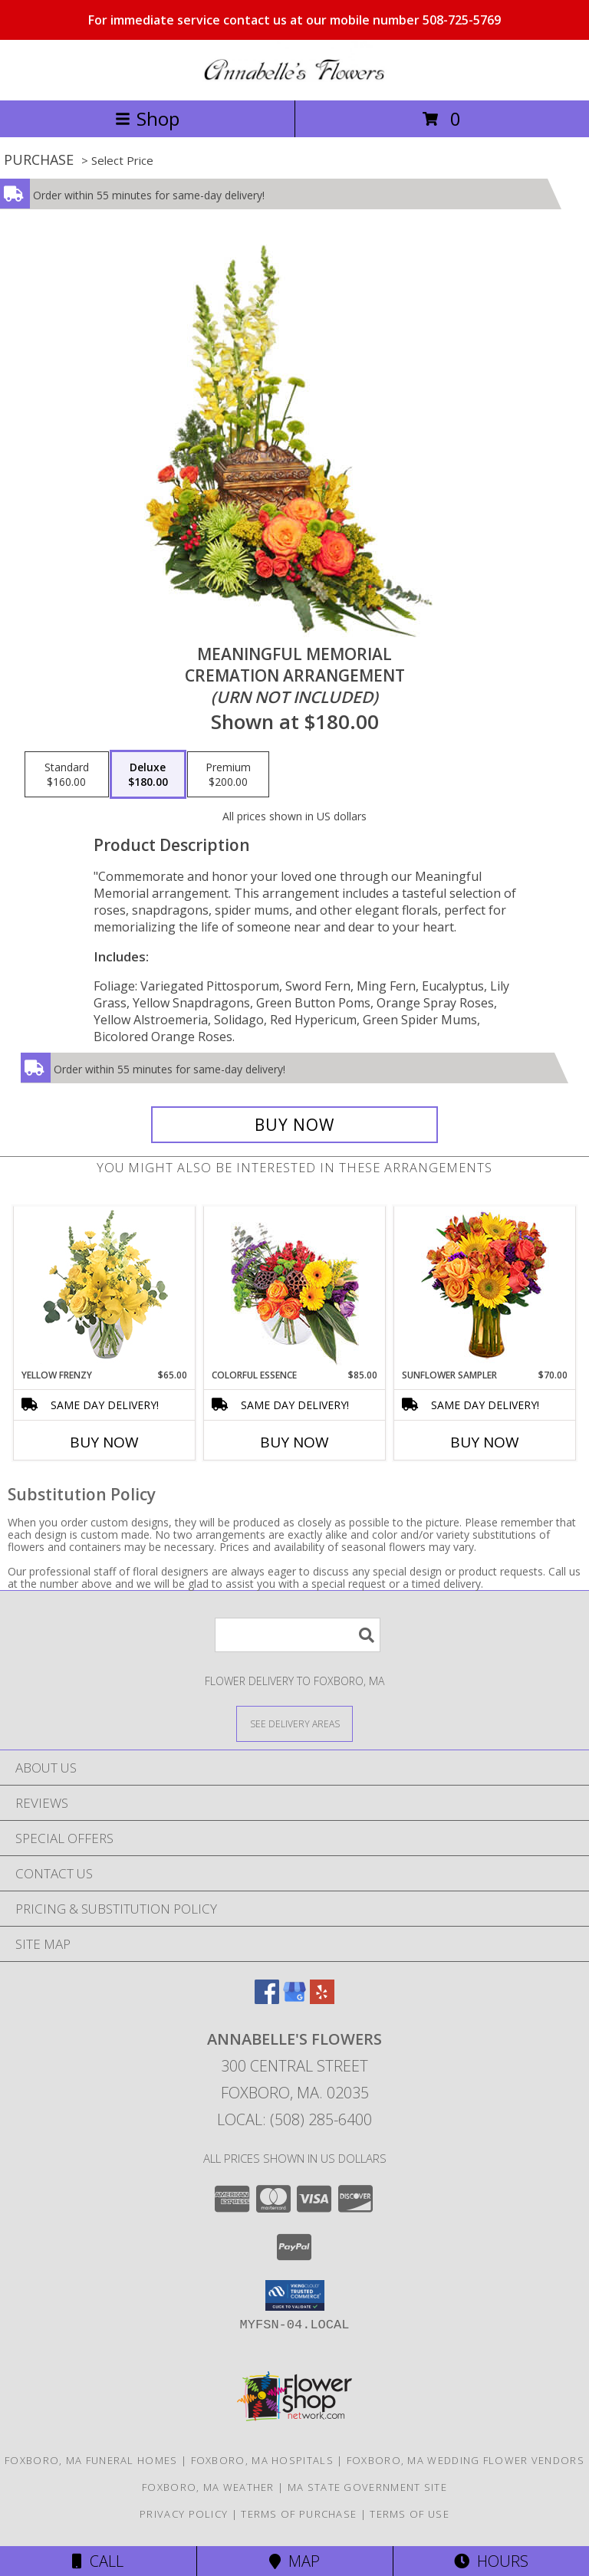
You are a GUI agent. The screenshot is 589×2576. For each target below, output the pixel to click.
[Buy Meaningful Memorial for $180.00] (294, 1124)
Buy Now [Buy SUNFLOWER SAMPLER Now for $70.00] (484, 1442)
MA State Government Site (367, 2487)
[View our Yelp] (322, 1999)
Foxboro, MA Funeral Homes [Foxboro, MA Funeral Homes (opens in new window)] (91, 2460)
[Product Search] (297, 1635)
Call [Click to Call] (97, 2561)
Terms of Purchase (299, 2514)
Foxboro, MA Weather (208, 2487)
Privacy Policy (184, 2514)
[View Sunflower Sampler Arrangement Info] (485, 1287)
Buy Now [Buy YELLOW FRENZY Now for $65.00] (104, 1442)
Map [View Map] (294, 2561)
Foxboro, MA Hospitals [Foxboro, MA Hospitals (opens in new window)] (262, 2460)
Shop (147, 118)
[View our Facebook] (267, 1999)
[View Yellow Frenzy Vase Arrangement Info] (105, 1287)
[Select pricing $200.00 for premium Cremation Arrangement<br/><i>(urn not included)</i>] (228, 774)
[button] (294, 2295)
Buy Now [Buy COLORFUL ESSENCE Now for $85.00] (294, 1442)
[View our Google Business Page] (294, 1999)
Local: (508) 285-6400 (294, 2119)
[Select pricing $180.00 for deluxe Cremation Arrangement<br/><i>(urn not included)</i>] (148, 774)
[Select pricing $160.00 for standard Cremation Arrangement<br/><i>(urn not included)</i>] (66, 774)
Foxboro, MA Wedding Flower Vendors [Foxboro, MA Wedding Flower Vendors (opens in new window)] (465, 2460)
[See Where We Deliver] (294, 1723)
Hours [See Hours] (491, 2561)
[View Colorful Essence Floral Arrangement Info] (295, 1287)
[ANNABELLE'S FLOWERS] (294, 78)
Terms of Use (409, 2514)
